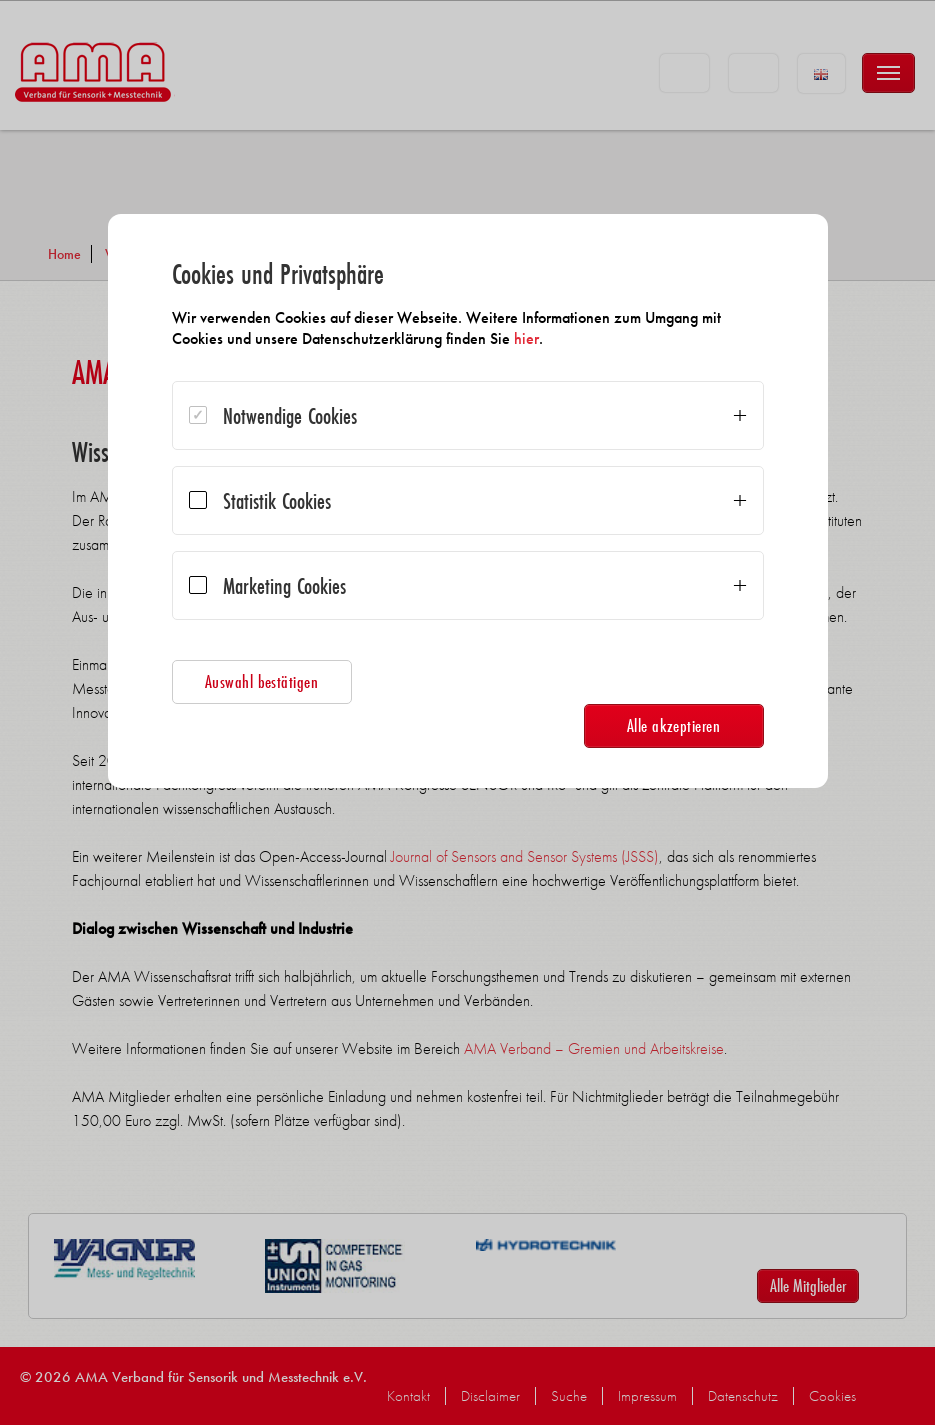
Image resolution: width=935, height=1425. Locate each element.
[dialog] (468, 501)
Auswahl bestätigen (262, 681)
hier (526, 338)
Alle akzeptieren (674, 725)
